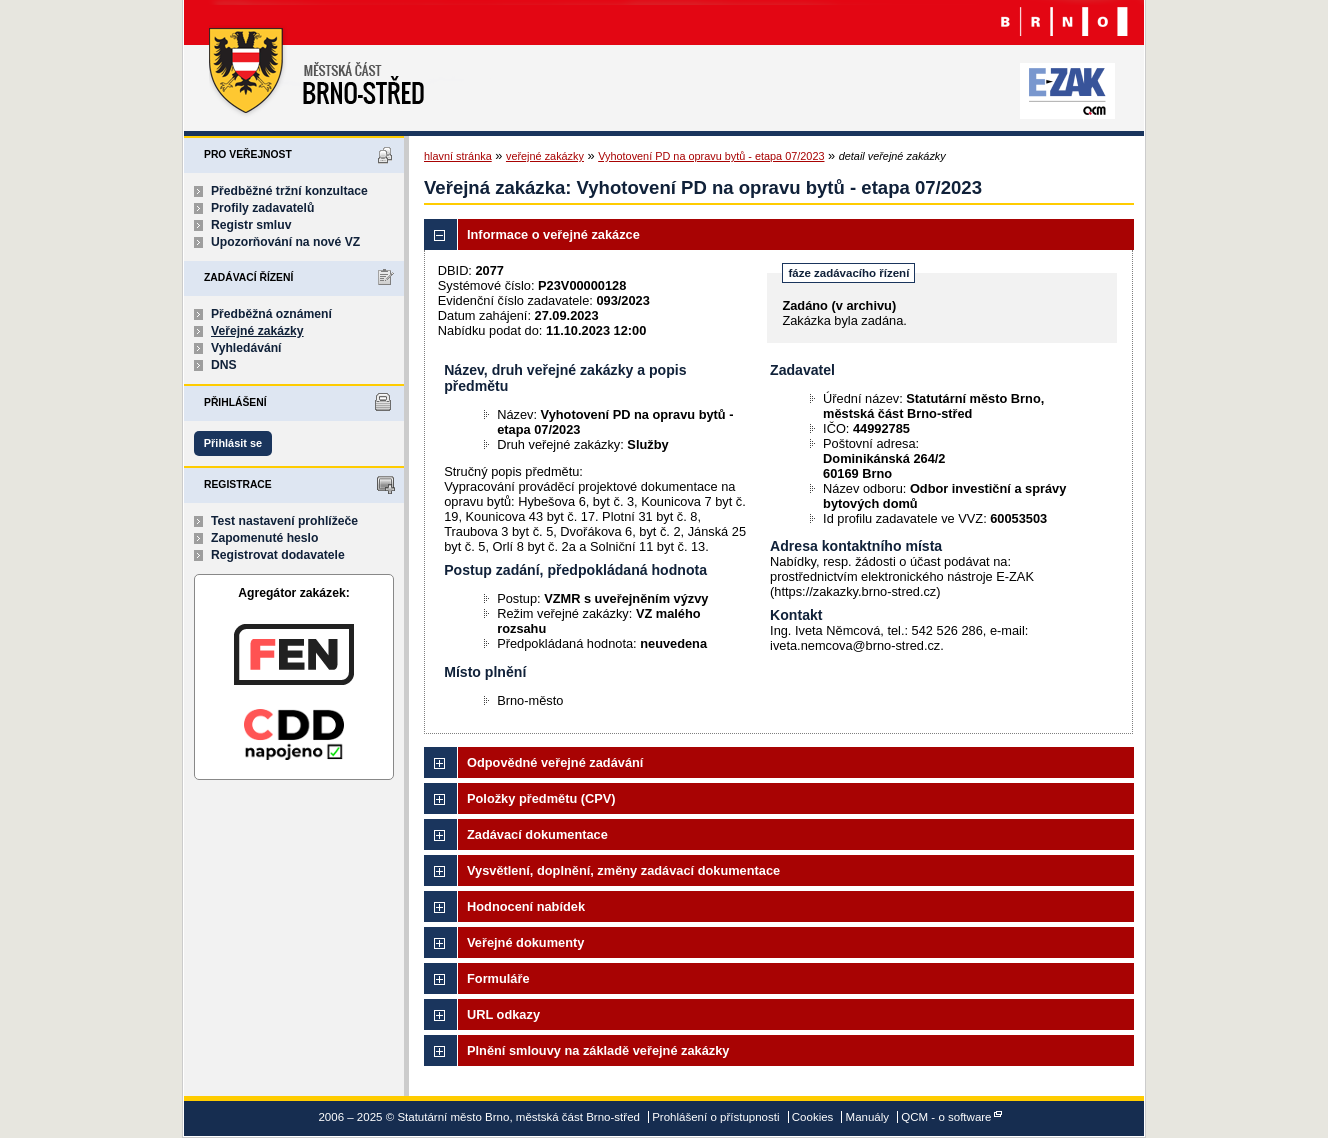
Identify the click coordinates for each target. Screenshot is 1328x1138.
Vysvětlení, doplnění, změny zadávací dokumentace (623, 870)
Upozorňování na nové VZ (285, 242)
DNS (224, 365)
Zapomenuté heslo (264, 538)
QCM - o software (946, 1117)
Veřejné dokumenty (525, 942)
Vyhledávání (246, 348)
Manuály (868, 1117)
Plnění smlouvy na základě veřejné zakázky (598, 1050)
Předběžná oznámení (271, 314)
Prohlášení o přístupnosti (715, 1117)
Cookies (813, 1117)
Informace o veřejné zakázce (553, 234)
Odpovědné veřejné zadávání (555, 762)
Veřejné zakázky (257, 331)
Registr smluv (251, 225)
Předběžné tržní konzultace (289, 191)
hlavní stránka (458, 156)
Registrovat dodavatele (278, 555)
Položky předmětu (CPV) (541, 798)
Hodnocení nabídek (526, 906)
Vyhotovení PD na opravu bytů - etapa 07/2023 (711, 156)
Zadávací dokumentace (537, 834)
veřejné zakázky (545, 156)
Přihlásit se (233, 443)
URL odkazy (503, 1014)
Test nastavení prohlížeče (284, 521)
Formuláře (498, 978)
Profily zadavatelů (262, 208)
